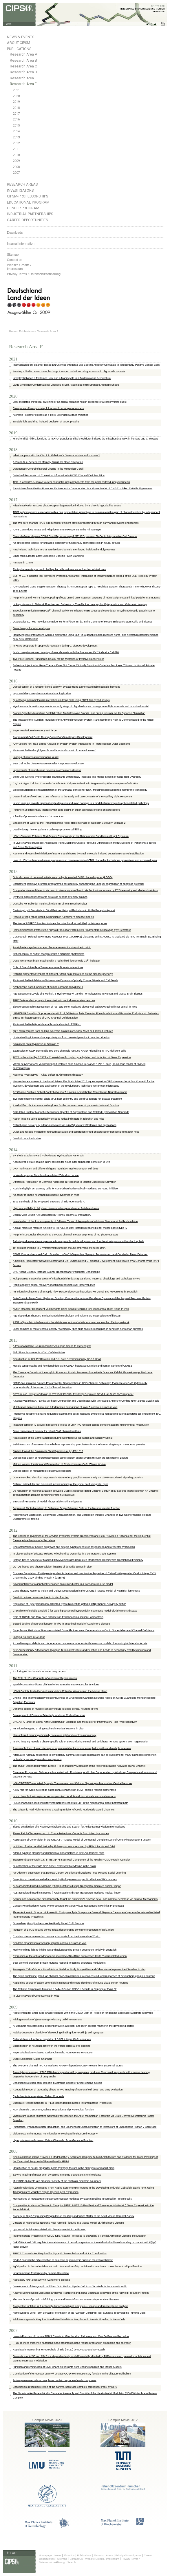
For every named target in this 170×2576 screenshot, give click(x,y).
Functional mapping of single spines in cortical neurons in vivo (48, 1728)
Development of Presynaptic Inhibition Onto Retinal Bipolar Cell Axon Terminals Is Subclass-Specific (70, 2286)
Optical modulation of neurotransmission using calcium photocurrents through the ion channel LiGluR (70, 1457)
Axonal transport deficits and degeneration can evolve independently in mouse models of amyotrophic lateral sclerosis (80, 1643)
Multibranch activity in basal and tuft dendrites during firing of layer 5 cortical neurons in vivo (65, 1407)
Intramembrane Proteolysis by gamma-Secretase (41, 2273)
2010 (16, 155)
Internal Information (20, 243)
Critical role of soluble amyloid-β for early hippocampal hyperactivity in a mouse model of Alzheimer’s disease (75, 1610)
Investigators (20, 190)
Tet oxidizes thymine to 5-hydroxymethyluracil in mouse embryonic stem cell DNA (59, 1247)
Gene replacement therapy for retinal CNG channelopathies (47, 1431)
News (57, 2555)
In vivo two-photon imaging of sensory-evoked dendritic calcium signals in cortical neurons (64, 1796)
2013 (16, 137)
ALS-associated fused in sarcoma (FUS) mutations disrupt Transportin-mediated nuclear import (67, 1886)
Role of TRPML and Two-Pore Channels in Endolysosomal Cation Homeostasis (58, 1617)
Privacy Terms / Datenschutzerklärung (34, 274)
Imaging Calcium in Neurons (29, 1637)
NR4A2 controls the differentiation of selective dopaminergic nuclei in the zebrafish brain (63, 2260)
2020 (16, 96)
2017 (16, 114)
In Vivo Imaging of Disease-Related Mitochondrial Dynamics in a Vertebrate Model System (64, 1553)
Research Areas (22, 184)
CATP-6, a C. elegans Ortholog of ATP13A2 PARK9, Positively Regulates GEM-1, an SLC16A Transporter (73, 1394)
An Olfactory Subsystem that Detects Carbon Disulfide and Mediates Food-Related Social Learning (69, 1872)
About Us (69, 2555)
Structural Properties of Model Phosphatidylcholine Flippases (47, 1501)
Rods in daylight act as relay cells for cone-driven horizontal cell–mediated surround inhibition (66, 1188)
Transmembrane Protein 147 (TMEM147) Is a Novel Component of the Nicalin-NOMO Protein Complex (71, 1859)
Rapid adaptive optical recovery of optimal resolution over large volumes (54, 1285)
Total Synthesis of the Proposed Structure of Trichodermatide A (49, 1201)
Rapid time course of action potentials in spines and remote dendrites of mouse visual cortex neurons (70, 1982)
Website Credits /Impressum (19, 266)
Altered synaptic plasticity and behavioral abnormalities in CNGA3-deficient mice (58, 1853)
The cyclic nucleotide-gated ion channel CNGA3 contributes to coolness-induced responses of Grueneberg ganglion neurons (84, 1976)
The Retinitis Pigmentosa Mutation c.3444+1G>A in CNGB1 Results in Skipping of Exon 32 (64, 1989)
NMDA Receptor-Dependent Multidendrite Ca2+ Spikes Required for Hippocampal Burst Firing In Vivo (71, 1309)
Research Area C (23, 66)
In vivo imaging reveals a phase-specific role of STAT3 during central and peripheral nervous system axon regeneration (80, 1741)
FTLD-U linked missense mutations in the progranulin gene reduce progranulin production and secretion (72, 2342)
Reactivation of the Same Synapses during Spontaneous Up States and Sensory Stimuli (63, 1437)
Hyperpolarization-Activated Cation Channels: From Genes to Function (53, 2140)
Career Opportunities (27, 220)
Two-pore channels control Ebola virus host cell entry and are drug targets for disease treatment (67, 1098)
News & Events (20, 37)
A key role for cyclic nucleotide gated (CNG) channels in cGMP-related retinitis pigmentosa (64, 1789)
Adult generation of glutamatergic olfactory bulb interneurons (47, 2019)
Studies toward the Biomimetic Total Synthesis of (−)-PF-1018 (48, 1451)
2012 (16, 143)
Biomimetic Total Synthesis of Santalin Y (36, 1044)
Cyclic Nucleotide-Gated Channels (32, 2058)
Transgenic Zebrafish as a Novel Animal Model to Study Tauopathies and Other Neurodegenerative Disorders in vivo (79, 1969)
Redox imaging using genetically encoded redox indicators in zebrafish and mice (58, 1118)
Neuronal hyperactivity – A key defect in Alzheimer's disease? (48, 1074)
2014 (16, 131)
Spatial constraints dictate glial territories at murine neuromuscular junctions (56, 1684)
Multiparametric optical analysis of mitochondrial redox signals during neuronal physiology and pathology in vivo (76, 1278)
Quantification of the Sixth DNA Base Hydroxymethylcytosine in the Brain (54, 1866)
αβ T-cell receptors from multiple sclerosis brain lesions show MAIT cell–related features (63, 1031)
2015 (16, 125)
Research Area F (23, 84)
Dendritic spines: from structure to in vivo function (41, 1597)
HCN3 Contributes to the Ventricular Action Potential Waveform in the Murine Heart (60, 1691)
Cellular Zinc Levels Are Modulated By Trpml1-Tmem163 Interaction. (52, 1214)
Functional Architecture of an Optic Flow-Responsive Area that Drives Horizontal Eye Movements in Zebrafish (75, 1291)
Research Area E (23, 78)
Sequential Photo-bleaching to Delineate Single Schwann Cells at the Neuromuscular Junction (66, 1508)
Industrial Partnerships (30, 214)
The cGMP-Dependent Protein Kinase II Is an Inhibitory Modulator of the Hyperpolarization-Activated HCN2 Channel (79, 1765)
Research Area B (23, 60)
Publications (19, 49)
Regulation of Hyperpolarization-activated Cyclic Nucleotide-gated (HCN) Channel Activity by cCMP (69, 1604)
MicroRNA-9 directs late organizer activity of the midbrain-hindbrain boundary (57, 2181)
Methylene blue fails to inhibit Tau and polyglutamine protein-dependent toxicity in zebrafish (64, 1949)
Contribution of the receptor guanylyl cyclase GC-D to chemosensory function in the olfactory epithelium (72, 2373)
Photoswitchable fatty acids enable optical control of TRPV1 (47, 1024)
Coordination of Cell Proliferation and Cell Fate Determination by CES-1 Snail (57, 1359)
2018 (16, 108)
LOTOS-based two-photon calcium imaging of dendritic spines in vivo (52, 1566)
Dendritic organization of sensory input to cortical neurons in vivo (49, 1943)
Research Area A (23, 54)
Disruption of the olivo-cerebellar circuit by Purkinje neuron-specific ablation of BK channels (65, 1879)
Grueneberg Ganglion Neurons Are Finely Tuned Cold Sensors (48, 1923)
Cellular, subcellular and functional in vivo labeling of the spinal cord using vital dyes (60, 1484)
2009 (16, 161)
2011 (16, 149)
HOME (8, 24)
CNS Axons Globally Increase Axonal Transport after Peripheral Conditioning (56, 1271)
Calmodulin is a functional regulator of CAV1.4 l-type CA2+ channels (52, 2039)
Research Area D (23, 72)
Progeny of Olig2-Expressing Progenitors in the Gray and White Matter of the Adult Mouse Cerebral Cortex (73, 2216)
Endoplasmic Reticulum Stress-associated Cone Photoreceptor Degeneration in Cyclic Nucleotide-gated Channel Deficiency (83, 1630)
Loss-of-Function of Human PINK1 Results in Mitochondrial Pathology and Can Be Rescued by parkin (71, 2336)
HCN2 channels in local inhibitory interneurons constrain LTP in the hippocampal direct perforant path (70, 1802)
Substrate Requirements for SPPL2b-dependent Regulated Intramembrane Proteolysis (62, 2102)
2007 (16, 173)
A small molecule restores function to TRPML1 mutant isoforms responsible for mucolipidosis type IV (70, 1227)
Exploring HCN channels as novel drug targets (39, 1671)
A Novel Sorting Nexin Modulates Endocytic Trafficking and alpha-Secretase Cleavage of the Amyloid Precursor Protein (81, 2292)
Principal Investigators (128, 2555)
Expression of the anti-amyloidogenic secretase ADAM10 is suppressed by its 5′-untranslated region (70, 1956)
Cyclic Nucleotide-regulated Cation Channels (38, 2096)
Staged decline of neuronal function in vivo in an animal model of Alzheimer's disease (61, 1623)
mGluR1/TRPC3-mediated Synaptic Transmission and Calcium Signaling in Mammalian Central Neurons (72, 1783)
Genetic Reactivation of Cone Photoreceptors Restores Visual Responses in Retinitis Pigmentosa (68, 1905)
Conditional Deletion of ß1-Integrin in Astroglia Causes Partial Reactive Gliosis (57, 2082)
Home (13, 331)
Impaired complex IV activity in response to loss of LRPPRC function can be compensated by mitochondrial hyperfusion (81, 1424)
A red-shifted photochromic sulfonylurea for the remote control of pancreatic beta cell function (66, 1105)
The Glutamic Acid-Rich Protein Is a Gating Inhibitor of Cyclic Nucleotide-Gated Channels (63, 1809)
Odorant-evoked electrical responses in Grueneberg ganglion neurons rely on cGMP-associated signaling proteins (78, 1477)
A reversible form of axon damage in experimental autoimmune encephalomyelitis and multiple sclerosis (72, 1748)
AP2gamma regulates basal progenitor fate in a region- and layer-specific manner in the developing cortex (73, 2025)
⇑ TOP (11, 2553)
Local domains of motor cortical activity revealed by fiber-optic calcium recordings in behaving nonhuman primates (78, 1329)
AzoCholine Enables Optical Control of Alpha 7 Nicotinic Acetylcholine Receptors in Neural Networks (70, 1092)
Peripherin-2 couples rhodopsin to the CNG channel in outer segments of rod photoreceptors (65, 1234)
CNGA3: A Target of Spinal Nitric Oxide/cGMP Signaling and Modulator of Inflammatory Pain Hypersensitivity (75, 1721)
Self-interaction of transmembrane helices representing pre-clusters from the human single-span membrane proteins (79, 1444)
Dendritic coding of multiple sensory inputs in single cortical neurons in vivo (55, 1708)
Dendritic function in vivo (27, 1138)
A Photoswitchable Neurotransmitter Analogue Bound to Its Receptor (52, 1346)
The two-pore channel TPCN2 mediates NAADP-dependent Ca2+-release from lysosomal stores (68, 2065)
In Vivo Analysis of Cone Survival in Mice (36, 1995)
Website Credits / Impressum (102, 2558)
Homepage (45, 2555)
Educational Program (28, 202)
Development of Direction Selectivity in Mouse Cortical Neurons (49, 1715)
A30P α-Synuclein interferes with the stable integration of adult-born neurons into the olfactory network (71, 1322)
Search (71, 2562)
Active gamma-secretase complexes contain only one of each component (54, 2380)
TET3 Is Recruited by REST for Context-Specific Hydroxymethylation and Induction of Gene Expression (72, 1057)
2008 (16, 167)
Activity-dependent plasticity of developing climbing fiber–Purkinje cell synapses (58, 2032)
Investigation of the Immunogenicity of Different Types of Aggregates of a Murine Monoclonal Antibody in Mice (75, 1221)
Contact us (14, 259)
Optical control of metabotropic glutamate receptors (42, 1470)
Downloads (15, 232)
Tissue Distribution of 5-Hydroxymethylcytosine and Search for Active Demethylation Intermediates (69, 1826)
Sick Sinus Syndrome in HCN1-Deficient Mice (39, 1352)
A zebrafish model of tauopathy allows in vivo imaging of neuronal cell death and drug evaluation (68, 2089)
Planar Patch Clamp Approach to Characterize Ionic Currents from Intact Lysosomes (61, 1833)
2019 (16, 102)
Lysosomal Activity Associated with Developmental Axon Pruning (49, 2229)
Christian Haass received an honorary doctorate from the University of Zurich (56, 1936)
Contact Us (76, 2558)
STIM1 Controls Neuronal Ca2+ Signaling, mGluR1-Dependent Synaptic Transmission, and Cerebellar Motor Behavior (80, 1254)
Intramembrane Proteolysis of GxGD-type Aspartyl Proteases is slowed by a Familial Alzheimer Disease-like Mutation (79, 2235)
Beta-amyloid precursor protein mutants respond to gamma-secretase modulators (59, 1962)
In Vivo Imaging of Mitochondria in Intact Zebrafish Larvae (46, 1175)
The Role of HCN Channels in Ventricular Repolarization (45, 1678)
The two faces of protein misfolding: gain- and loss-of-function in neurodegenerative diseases (66, 2299)
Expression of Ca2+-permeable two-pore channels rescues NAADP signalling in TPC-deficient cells (69, 1050)
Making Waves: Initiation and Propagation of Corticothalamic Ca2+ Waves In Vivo (59, 1464)
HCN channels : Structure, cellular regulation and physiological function (53, 2109)
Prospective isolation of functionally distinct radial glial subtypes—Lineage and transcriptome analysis (70, 2306)
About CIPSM (18, 43)
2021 (16, 90)
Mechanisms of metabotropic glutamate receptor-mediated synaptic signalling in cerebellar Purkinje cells (72, 2198)
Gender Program (23, 208)
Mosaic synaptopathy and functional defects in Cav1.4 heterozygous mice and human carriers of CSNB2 (72, 1365)
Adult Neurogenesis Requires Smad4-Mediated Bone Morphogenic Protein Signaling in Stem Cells (69, 2319)
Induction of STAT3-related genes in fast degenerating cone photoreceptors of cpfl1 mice (63, 1929)
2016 (16, 119)
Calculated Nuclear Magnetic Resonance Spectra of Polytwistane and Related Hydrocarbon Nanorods (71, 1112)
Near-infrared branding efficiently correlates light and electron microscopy (54, 1735)
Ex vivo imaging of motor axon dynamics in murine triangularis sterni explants (57, 2174)
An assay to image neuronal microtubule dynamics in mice (46, 1194)
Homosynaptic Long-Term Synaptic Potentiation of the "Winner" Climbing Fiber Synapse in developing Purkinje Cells (79, 2312)
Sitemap (13, 254)
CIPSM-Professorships (27, 196)
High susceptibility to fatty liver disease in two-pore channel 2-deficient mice (56, 1208)
